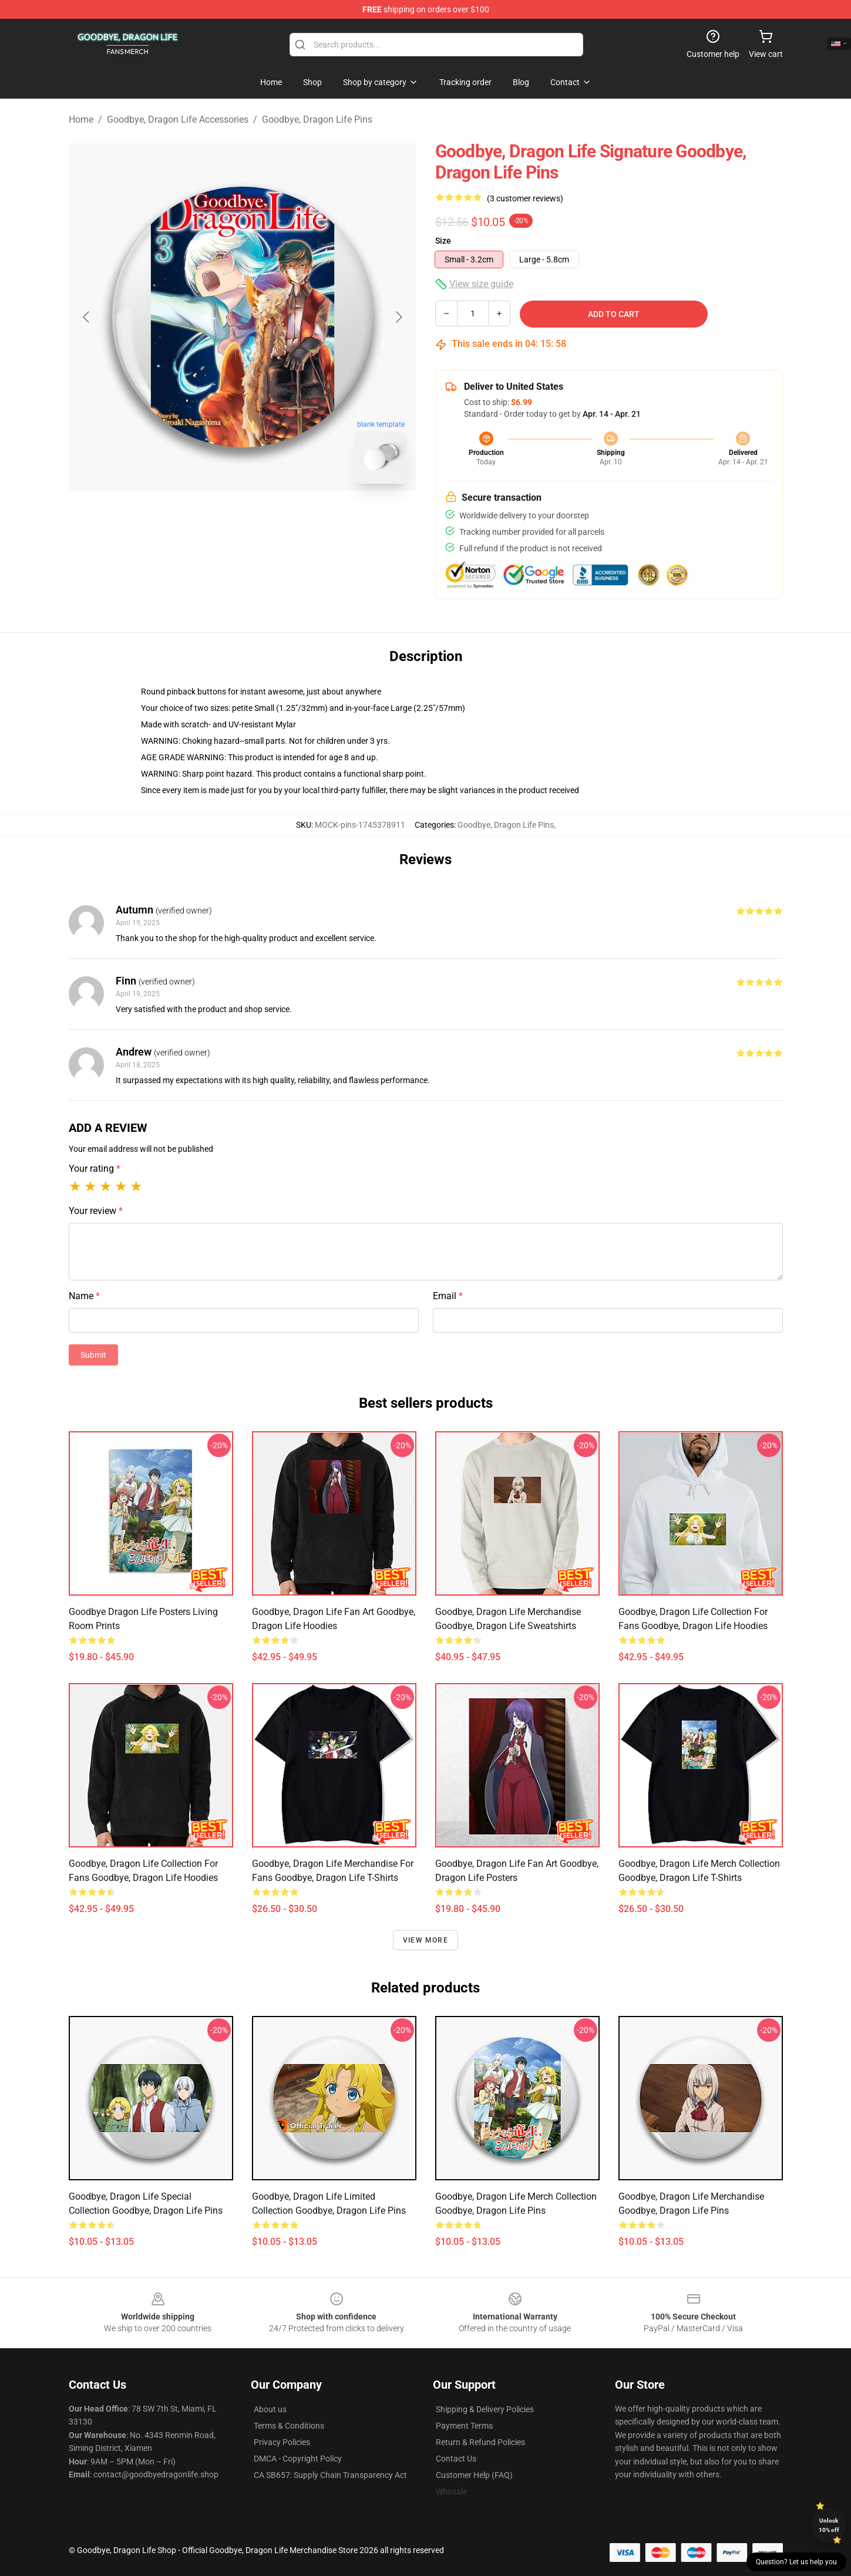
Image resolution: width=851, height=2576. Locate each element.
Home (81, 119)
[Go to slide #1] (212, 519)
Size (443, 240)
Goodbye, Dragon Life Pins (317, 119)
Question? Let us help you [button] (796, 2562)
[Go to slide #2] (273, 519)
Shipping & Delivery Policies (485, 2409)
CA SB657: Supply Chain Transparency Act (330, 2475)
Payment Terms (464, 2425)
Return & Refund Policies (480, 2442)
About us (270, 2409)
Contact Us (456, 2458)
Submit (93, 1355)
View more (425, 1940)
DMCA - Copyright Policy (298, 2458)
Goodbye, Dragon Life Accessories (177, 119)
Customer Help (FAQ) (474, 2475)
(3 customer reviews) (525, 198)
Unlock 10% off (829, 2525)
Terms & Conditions (289, 2425)
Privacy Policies (282, 2442)
